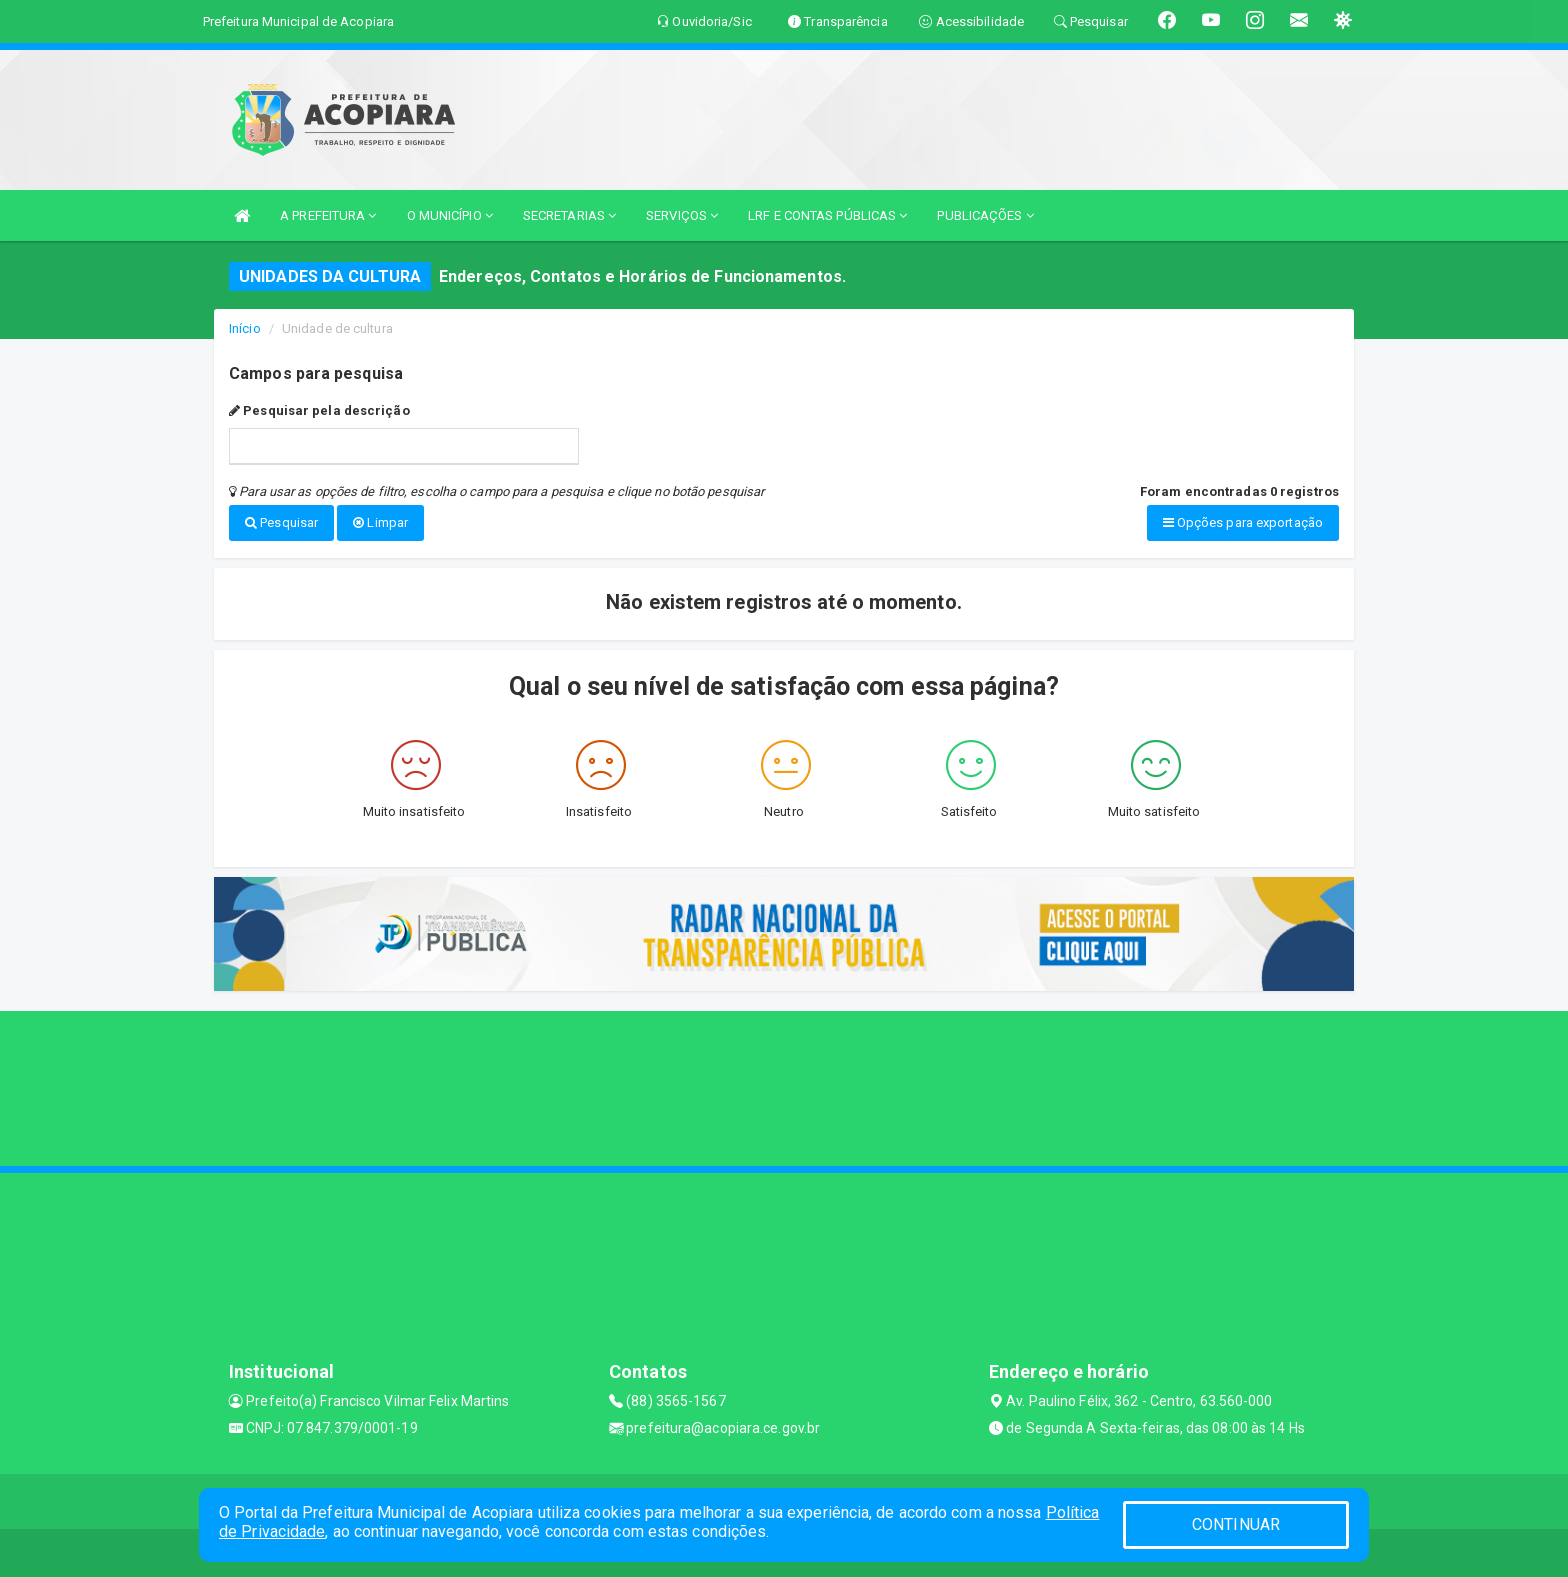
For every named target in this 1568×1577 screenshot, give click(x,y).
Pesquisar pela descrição (319, 410)
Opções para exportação (1243, 522)
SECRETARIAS (569, 215)
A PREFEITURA (328, 215)
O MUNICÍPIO (450, 215)
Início (245, 328)
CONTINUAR (1236, 1524)
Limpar (380, 522)
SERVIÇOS (682, 215)
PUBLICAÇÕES (985, 215)
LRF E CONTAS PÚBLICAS (827, 215)
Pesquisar (281, 522)
